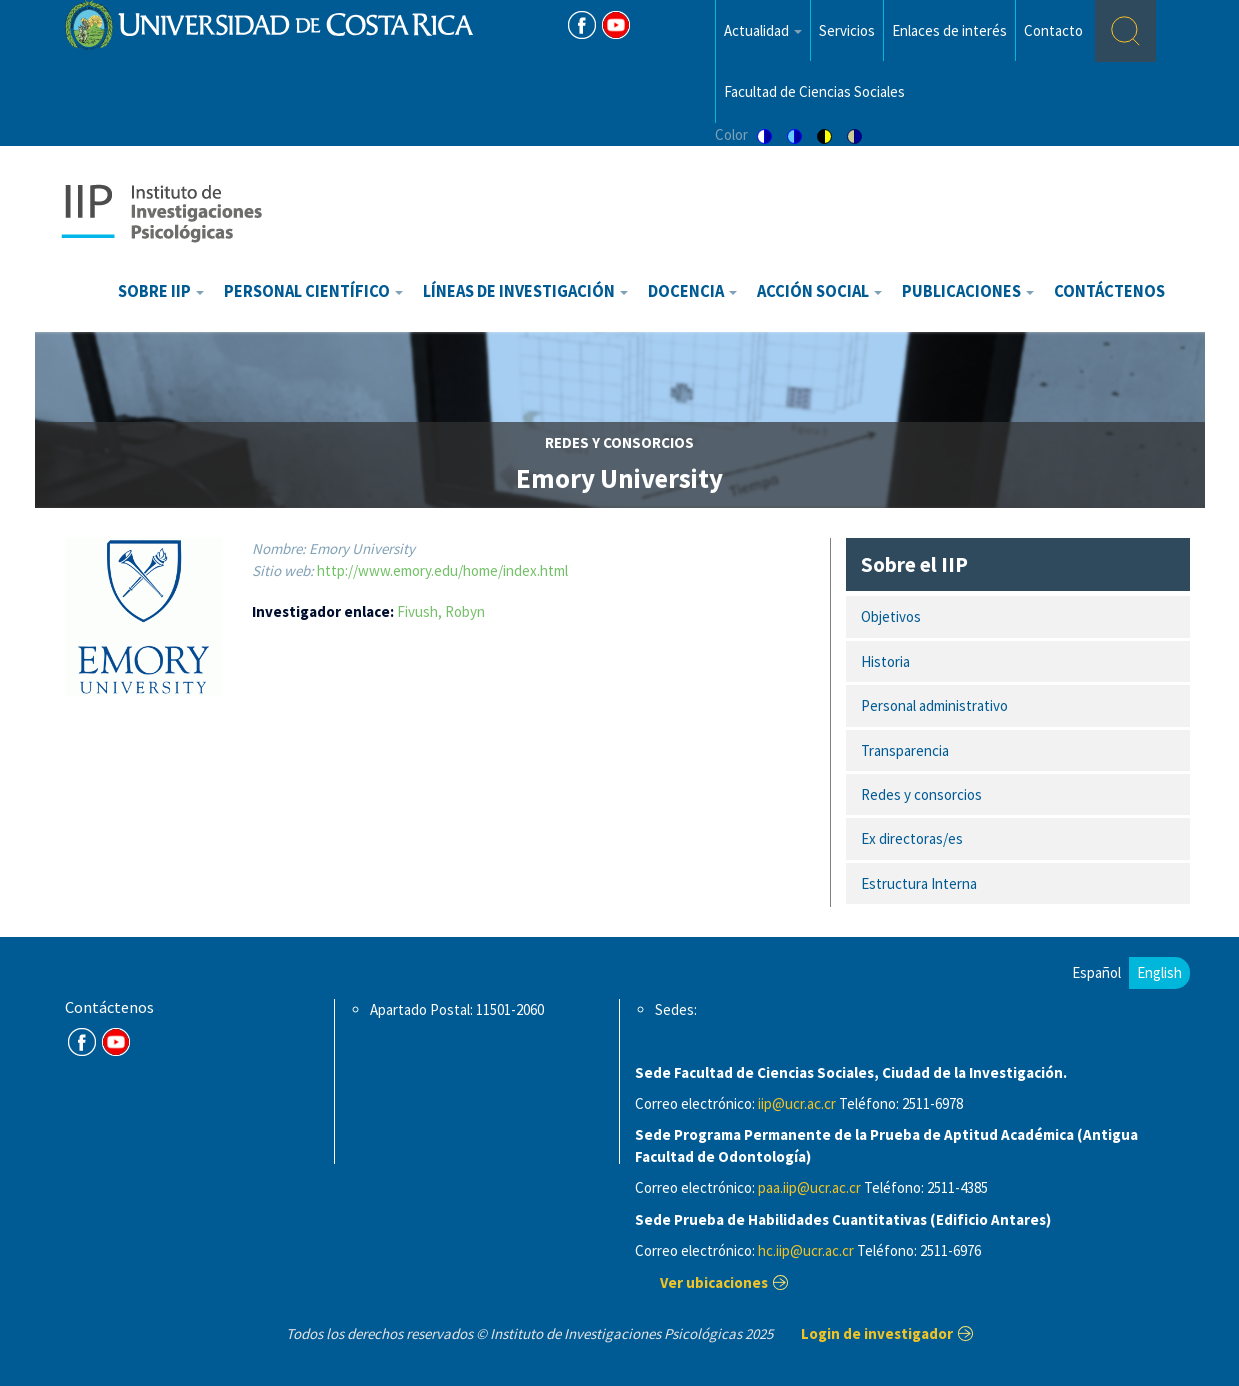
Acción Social (819, 291)
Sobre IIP (161, 291)
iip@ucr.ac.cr (797, 1103)
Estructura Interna (919, 883)
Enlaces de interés (949, 30)
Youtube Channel (116, 1042)
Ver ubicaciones (714, 1282)
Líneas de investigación (525, 291)
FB (582, 25)
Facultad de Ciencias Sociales (814, 91)
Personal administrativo (934, 705)
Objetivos (891, 616)
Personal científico (313, 291)
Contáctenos (1109, 291)
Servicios (847, 30)
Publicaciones (968, 291)
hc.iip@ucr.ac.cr (806, 1250)
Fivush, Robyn (441, 611)
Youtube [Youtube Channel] (616, 25)
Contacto (1053, 30)
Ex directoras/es (912, 838)
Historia (885, 661)
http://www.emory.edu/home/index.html (442, 570)
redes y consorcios (619, 442)
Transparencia (905, 750)
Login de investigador (877, 1333)
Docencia (692, 291)
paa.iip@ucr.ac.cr (809, 1187)
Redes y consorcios (921, 794)
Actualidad (763, 30)
